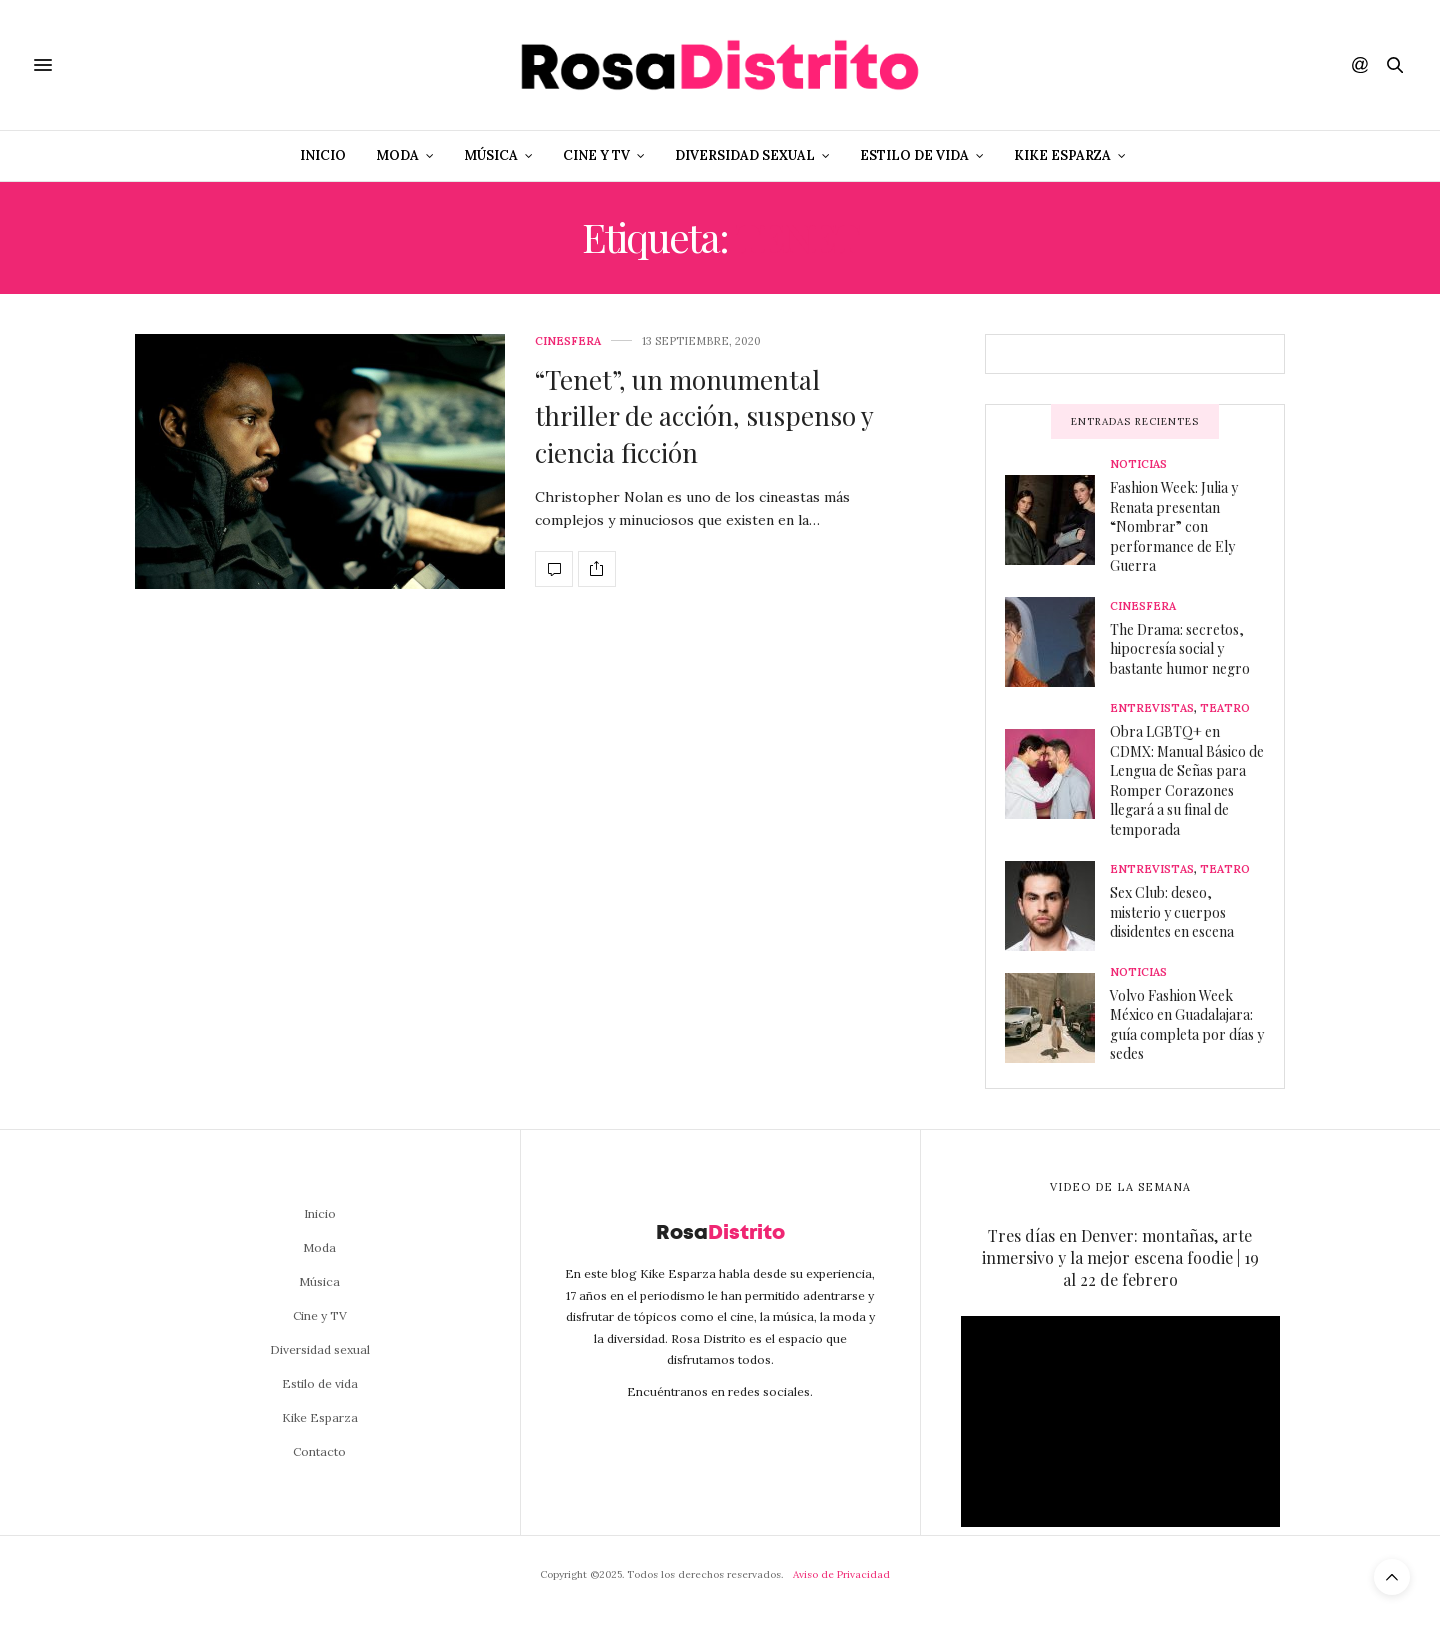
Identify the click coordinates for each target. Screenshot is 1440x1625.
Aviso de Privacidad (841, 1574)
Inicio (323, 155)
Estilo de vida (914, 155)
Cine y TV (596, 155)
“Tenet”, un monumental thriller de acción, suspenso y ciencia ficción (704, 416)
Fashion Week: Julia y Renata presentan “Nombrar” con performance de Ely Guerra (1174, 526)
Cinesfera (568, 341)
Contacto (319, 1451)
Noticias (1138, 464)
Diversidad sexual (745, 155)
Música (491, 155)
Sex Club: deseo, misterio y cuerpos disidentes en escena (1172, 912)
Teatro (1225, 708)
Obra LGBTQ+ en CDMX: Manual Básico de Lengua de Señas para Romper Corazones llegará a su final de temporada (1187, 780)
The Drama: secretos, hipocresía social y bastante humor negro (1180, 649)
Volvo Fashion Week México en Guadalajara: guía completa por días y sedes (1187, 1025)
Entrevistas (1152, 708)
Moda (397, 155)
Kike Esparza (1062, 155)
